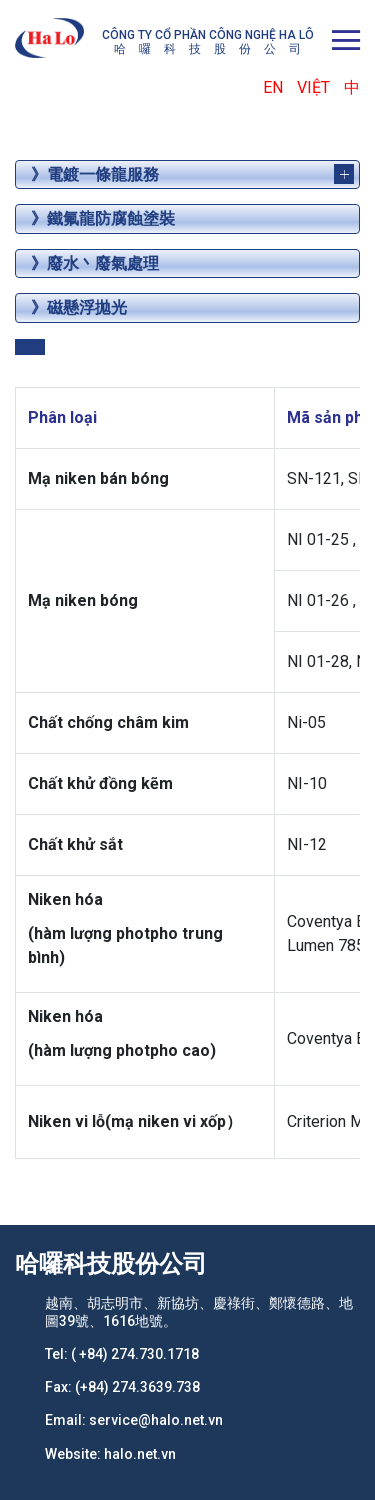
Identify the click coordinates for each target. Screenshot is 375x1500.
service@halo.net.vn (156, 1420)
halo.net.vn (140, 1454)
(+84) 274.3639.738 (137, 1387)
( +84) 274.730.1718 (135, 1354)
